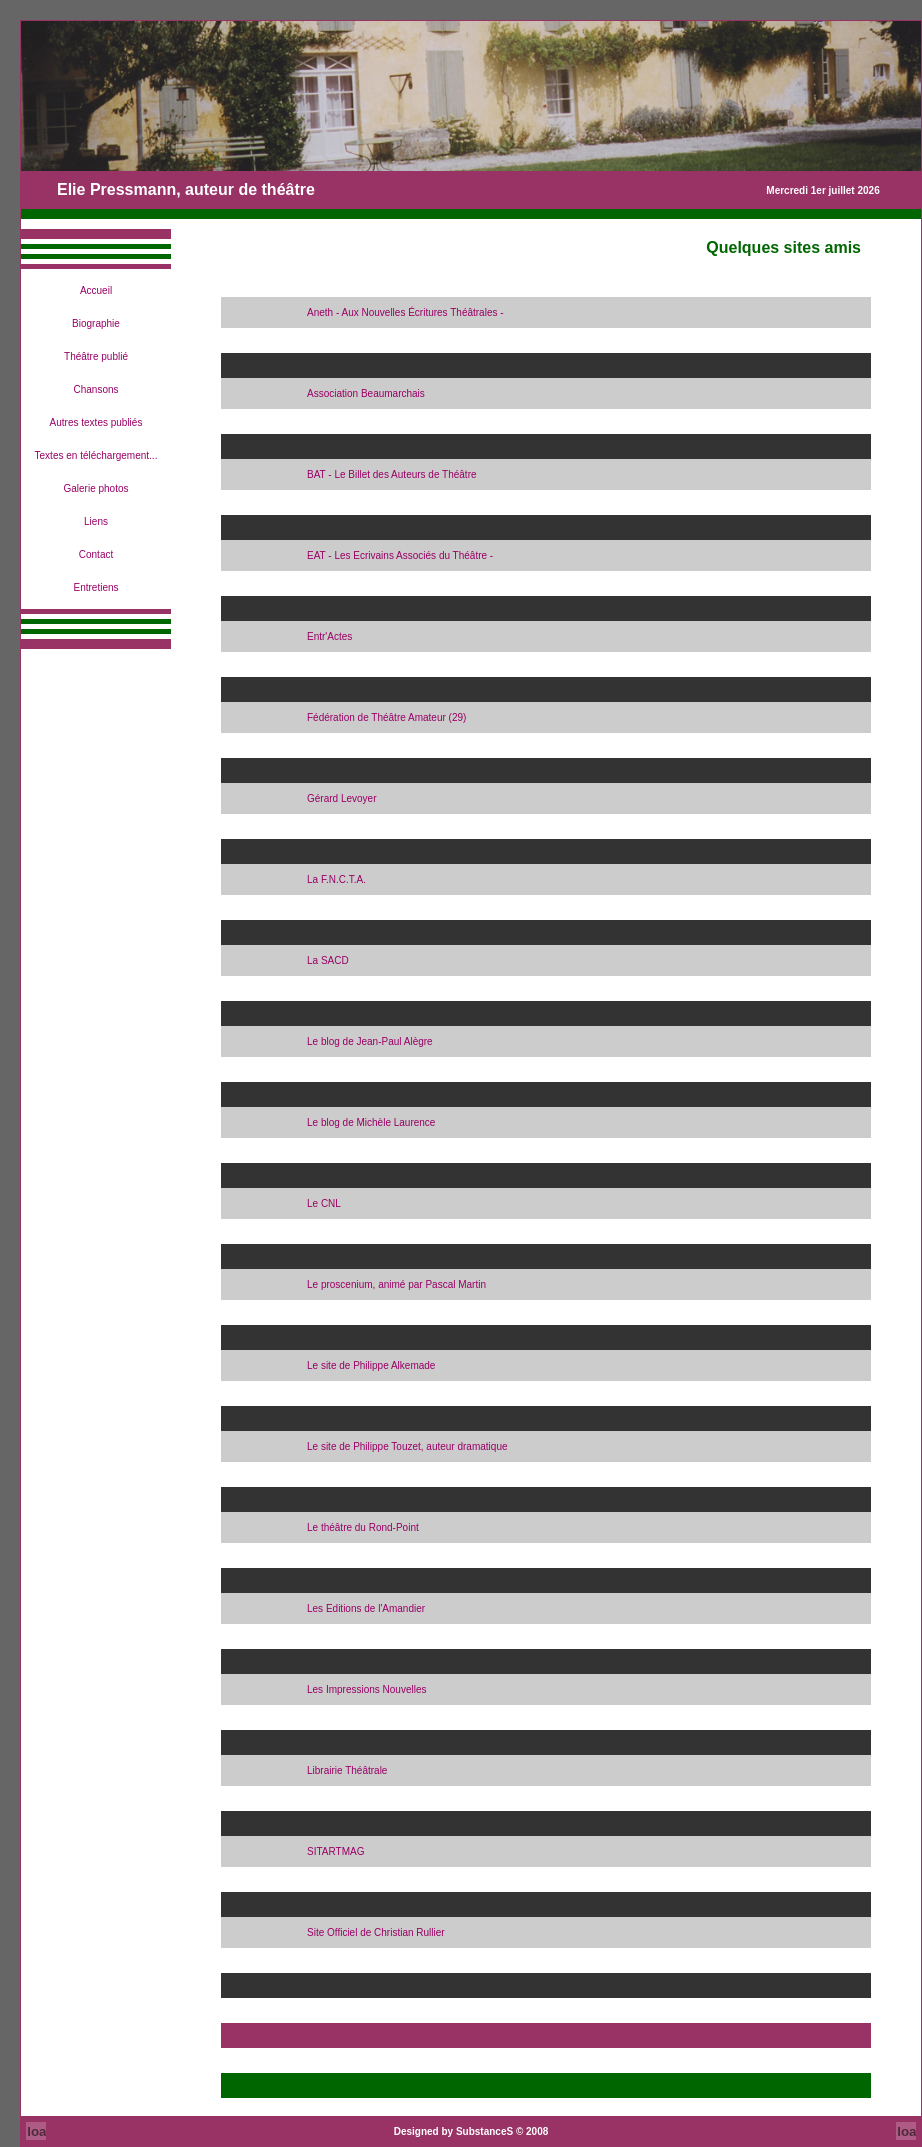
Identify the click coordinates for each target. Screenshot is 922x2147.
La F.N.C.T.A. (336, 879)
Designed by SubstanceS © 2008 (471, 2131)
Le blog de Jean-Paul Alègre (370, 1041)
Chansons (95, 389)
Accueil (96, 290)
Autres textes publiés (96, 422)
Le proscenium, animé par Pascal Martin (396, 1284)
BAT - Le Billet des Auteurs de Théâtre (392, 474)
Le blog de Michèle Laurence (371, 1122)
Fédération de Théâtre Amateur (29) (386, 717)
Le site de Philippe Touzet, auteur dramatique (407, 1446)
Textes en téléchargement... (96, 455)
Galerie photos (95, 488)
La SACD (328, 960)
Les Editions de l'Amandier (366, 1608)
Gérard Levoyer (341, 798)
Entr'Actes (329, 636)
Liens (96, 521)
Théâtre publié (96, 356)
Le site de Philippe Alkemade (371, 1365)
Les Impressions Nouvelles (367, 1689)
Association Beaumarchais (366, 393)
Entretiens (95, 587)
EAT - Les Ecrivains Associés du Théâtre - (400, 555)
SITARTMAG (335, 1851)
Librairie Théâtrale (347, 1770)
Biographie (96, 323)
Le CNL (324, 1203)
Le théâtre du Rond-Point (363, 1527)
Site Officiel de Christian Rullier (376, 1932)
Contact (96, 554)
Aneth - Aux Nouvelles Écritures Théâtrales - (405, 312)
